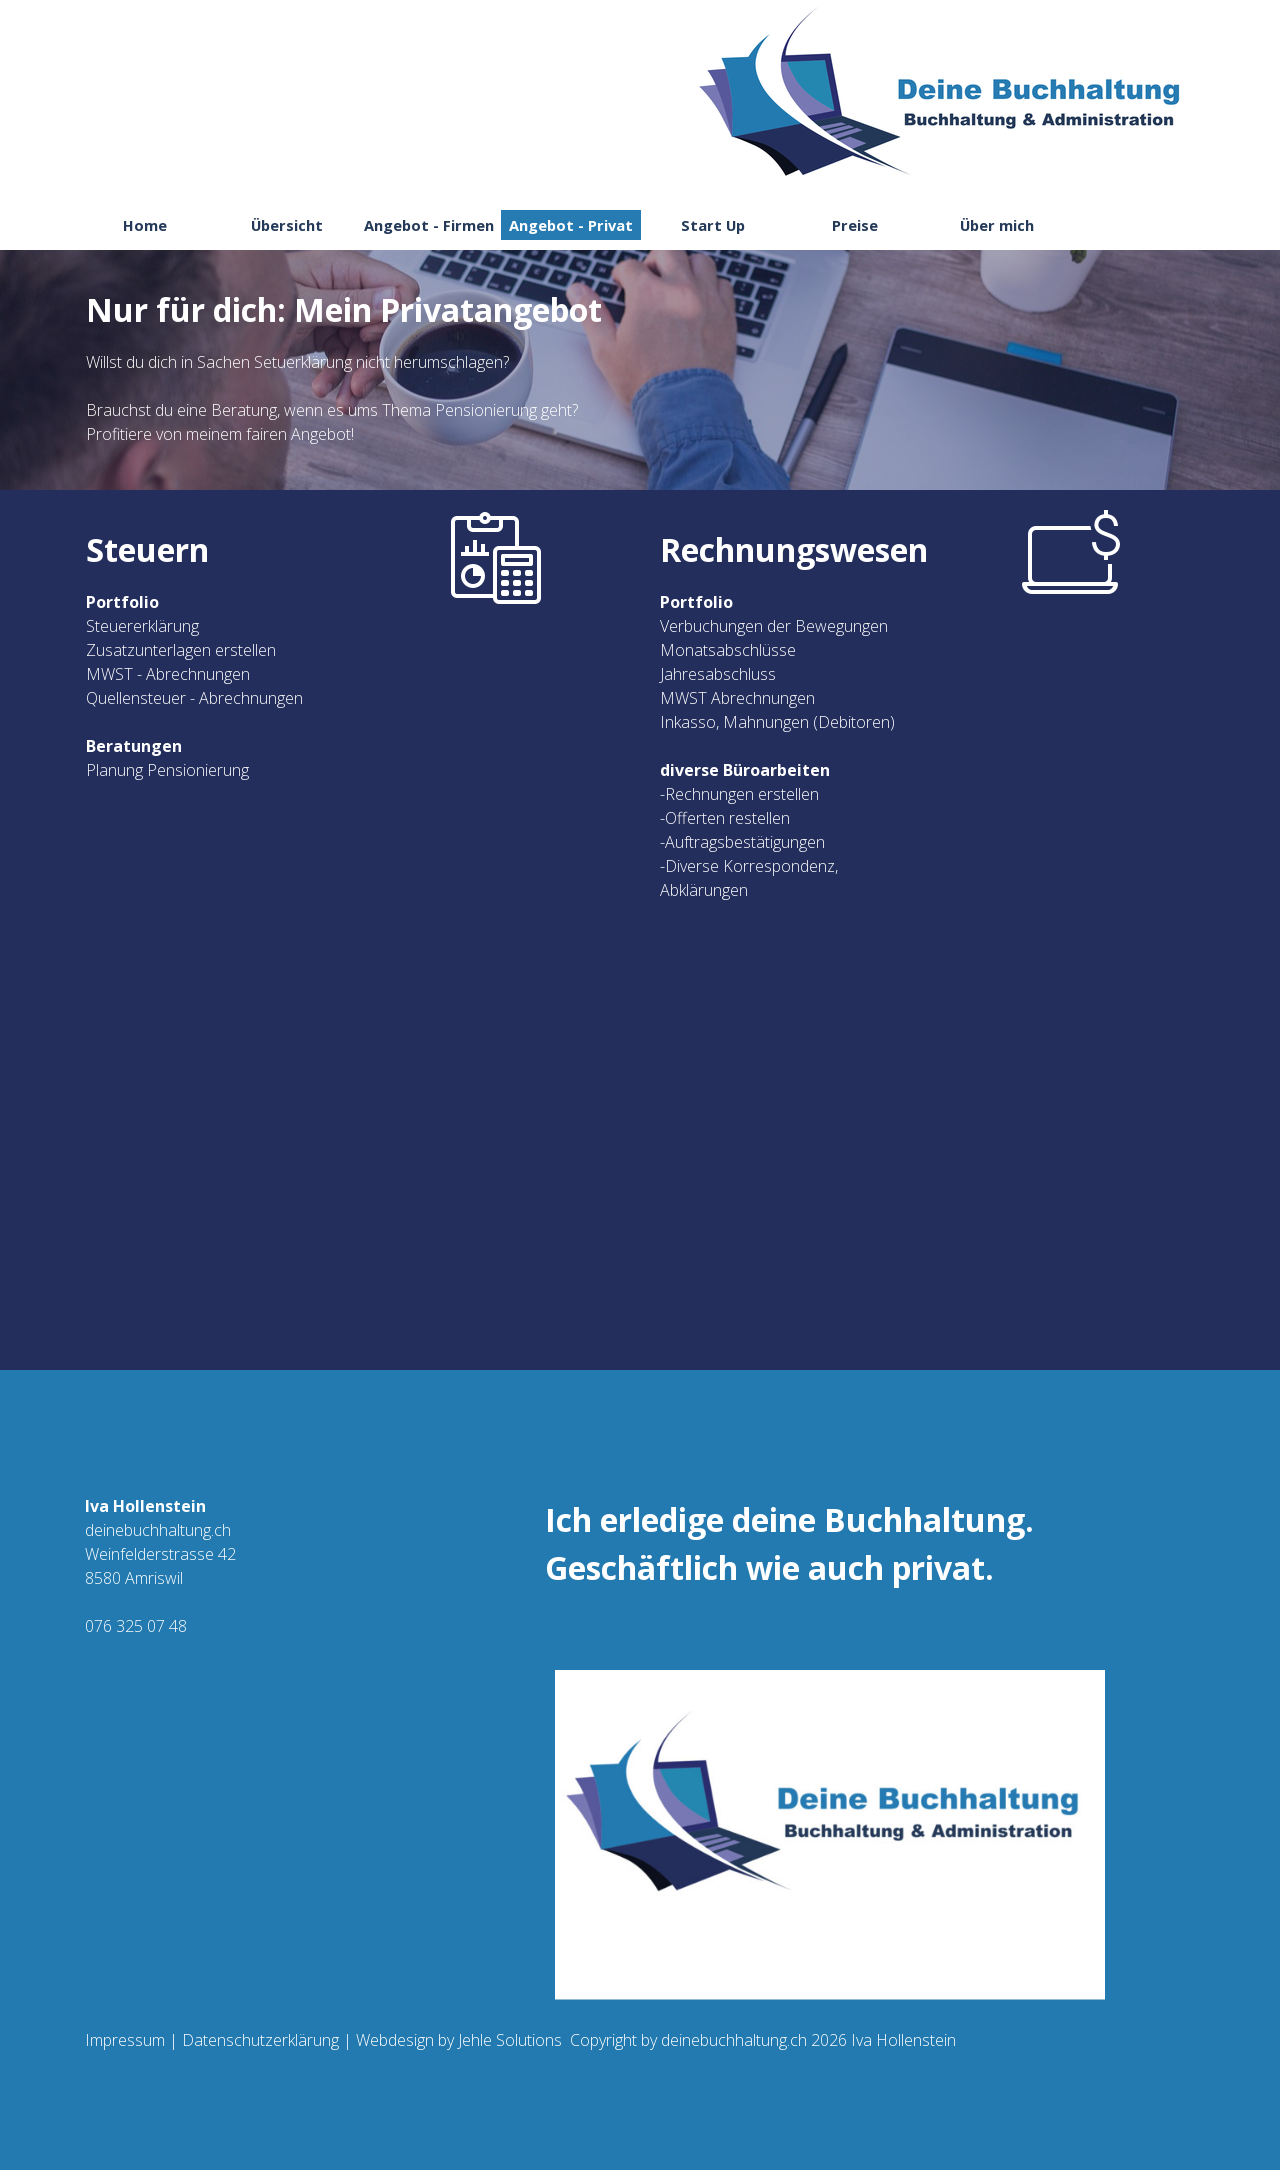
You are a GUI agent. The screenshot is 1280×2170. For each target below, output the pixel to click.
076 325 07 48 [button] (136, 1626)
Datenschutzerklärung (260, 2040)
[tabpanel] (640, 378)
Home (145, 225)
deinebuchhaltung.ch (734, 2040)
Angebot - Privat (571, 225)
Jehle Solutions (508, 2040)
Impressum (125, 2040)
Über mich (997, 225)
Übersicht (287, 225)
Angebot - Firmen (429, 225)
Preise (855, 225)
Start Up (713, 225)
